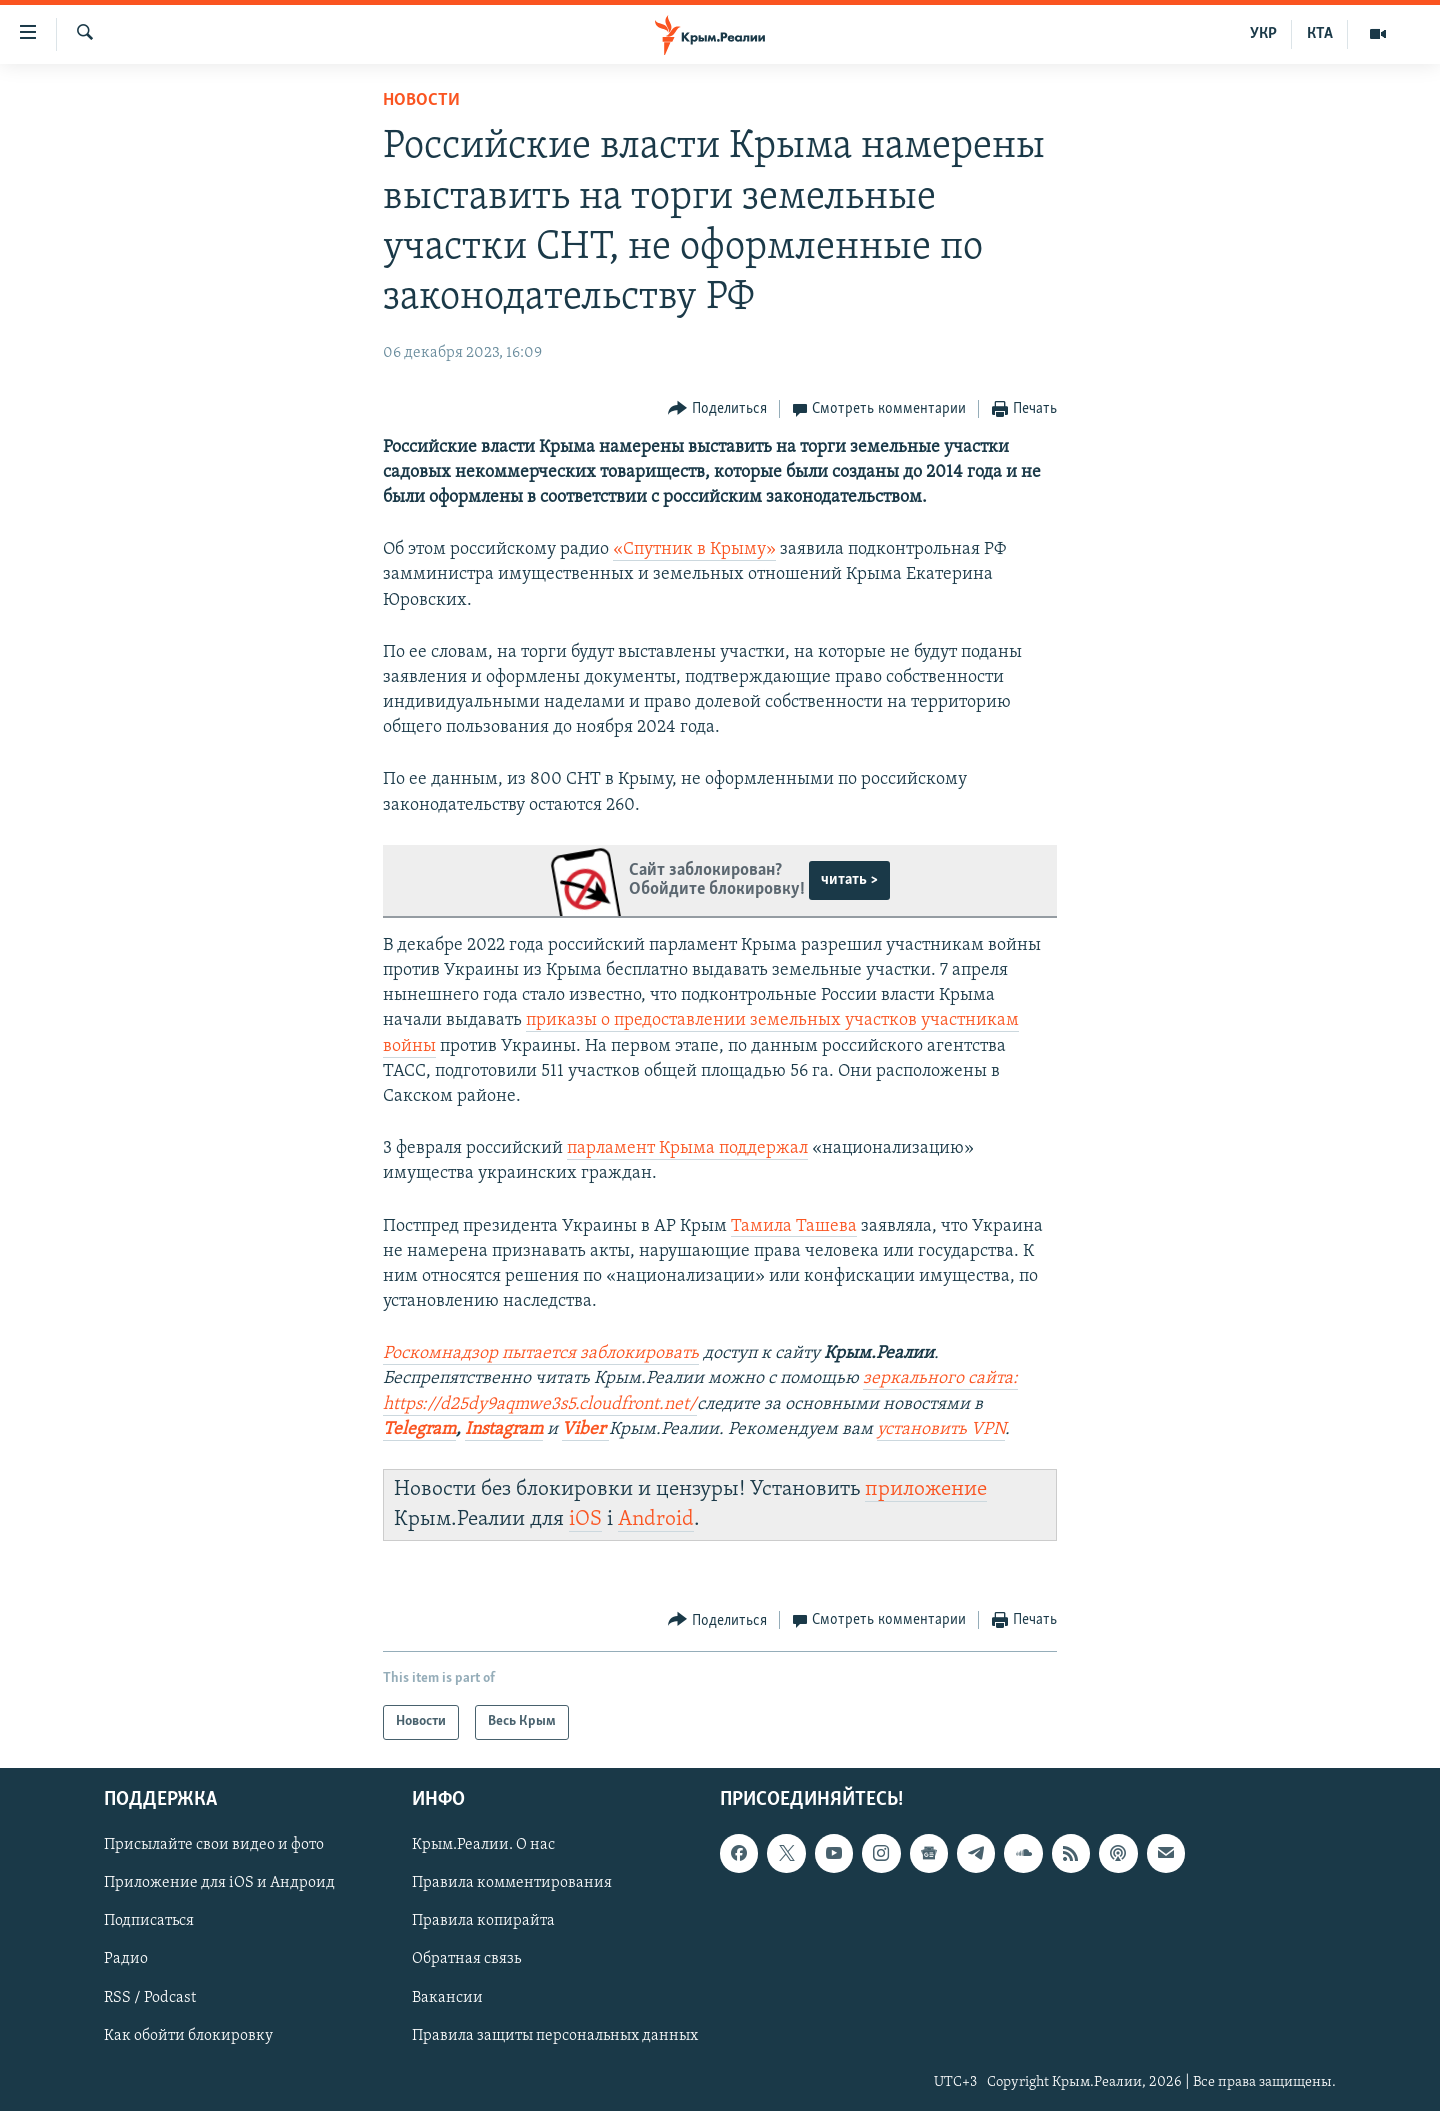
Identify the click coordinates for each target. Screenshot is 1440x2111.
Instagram (504, 1429)
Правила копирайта (483, 1921)
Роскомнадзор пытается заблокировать (541, 1353)
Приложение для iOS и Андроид (219, 1883)
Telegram (419, 1429)
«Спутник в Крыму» (694, 549)
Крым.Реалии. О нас (483, 1845)
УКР (1263, 34)
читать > (849, 880)
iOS (585, 1519)
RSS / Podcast (150, 1997)
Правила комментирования (512, 1883)
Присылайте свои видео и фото (214, 1845)
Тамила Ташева (794, 1226)
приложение (926, 1489)
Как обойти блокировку (188, 2035)
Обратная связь (466, 1959)
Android (656, 1519)
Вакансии (447, 1997)
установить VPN (941, 1429)
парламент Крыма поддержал (687, 1148)
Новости (421, 100)
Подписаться (149, 1921)
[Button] (717, 409)
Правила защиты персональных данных (555, 2035)
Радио (126, 1959)
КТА (1320, 34)
